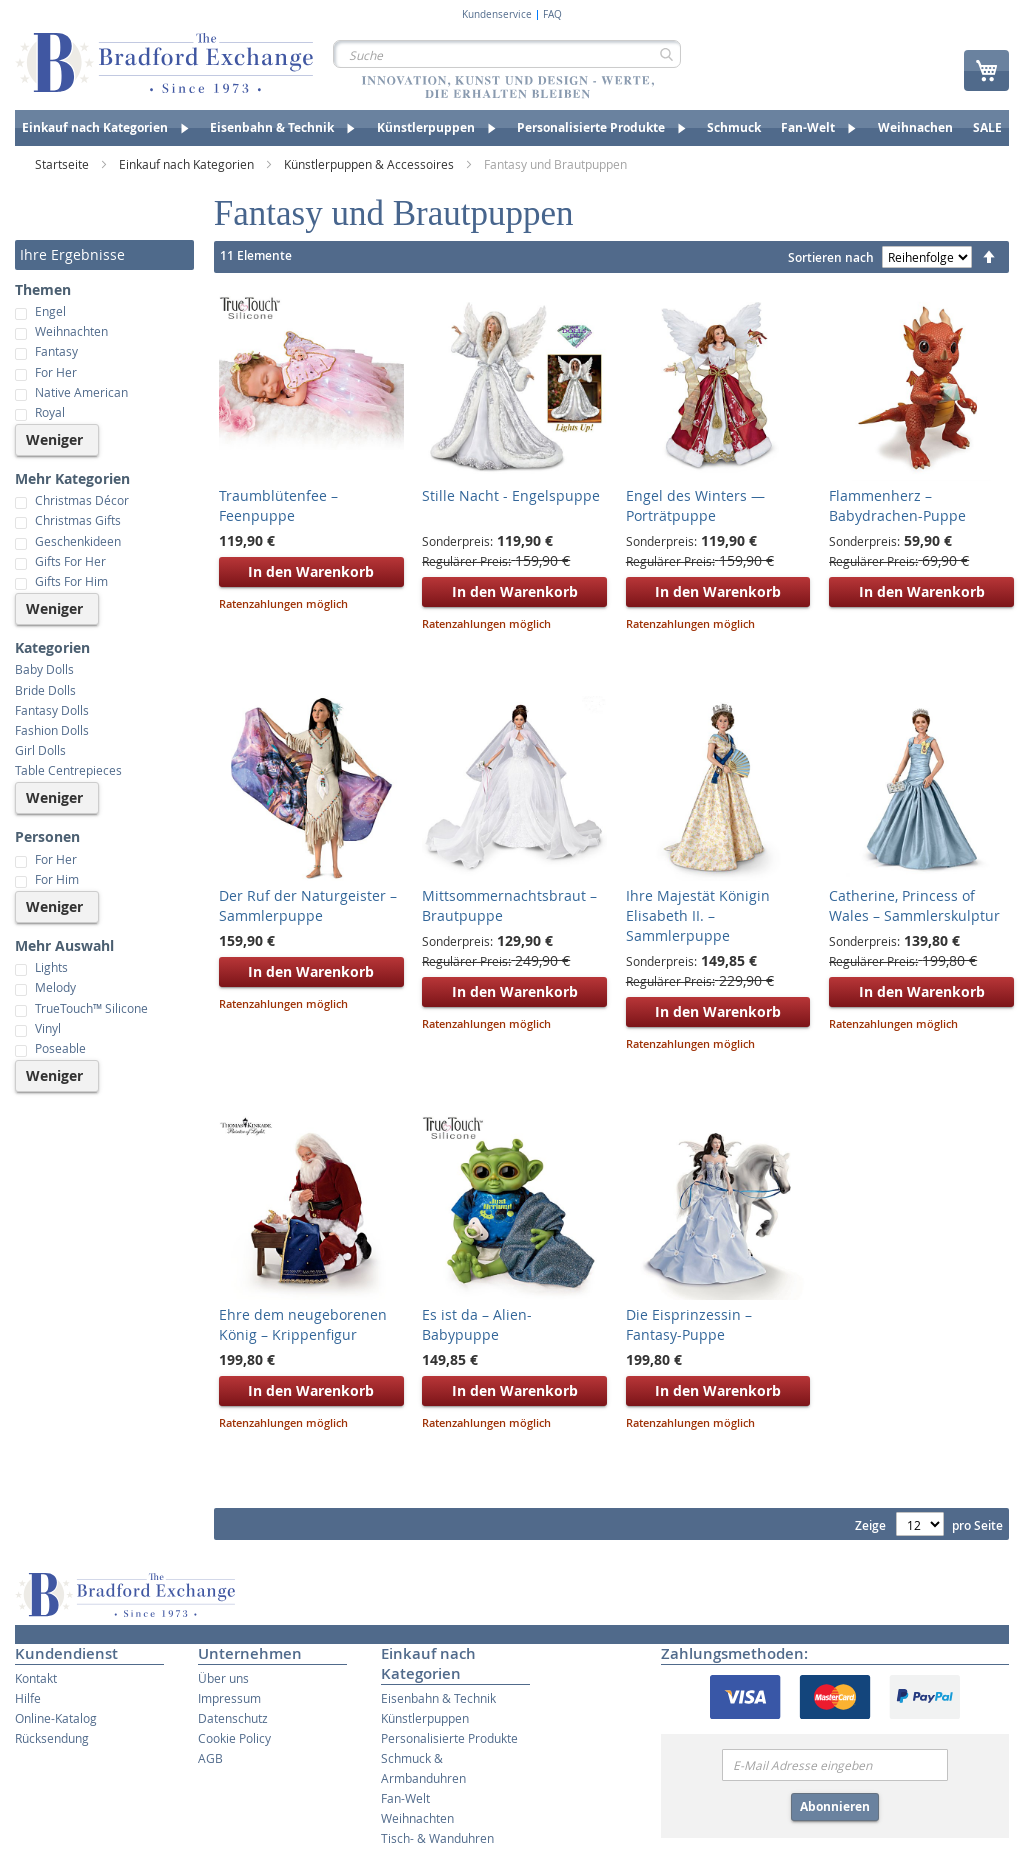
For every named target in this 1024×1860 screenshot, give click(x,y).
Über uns (223, 1678)
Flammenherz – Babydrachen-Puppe (897, 505)
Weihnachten (417, 1818)
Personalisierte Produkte (449, 1738)
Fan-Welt (405, 1798)
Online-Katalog (56, 1718)
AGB (210, 1758)
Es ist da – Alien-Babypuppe (477, 1324)
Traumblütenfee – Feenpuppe (278, 505)
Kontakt (36, 1678)
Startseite (63, 164)
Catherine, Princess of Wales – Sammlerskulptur (914, 905)
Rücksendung (52, 1738)
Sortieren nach (831, 257)
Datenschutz (233, 1718)
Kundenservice (497, 15)
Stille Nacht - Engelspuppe (511, 495)
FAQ (552, 15)
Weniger (54, 439)
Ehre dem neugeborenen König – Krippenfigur (303, 1324)
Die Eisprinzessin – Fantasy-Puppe (689, 1324)
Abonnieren (835, 1806)
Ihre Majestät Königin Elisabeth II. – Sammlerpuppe (698, 915)
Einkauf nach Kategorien (188, 164)
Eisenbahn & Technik (438, 1698)
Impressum (229, 1698)
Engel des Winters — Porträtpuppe (695, 505)
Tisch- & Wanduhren (437, 1838)
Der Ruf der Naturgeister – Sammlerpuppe (308, 905)
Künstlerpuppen (425, 1718)
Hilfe (28, 1698)
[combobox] (507, 54)
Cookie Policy (234, 1738)
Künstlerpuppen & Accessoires (370, 164)
